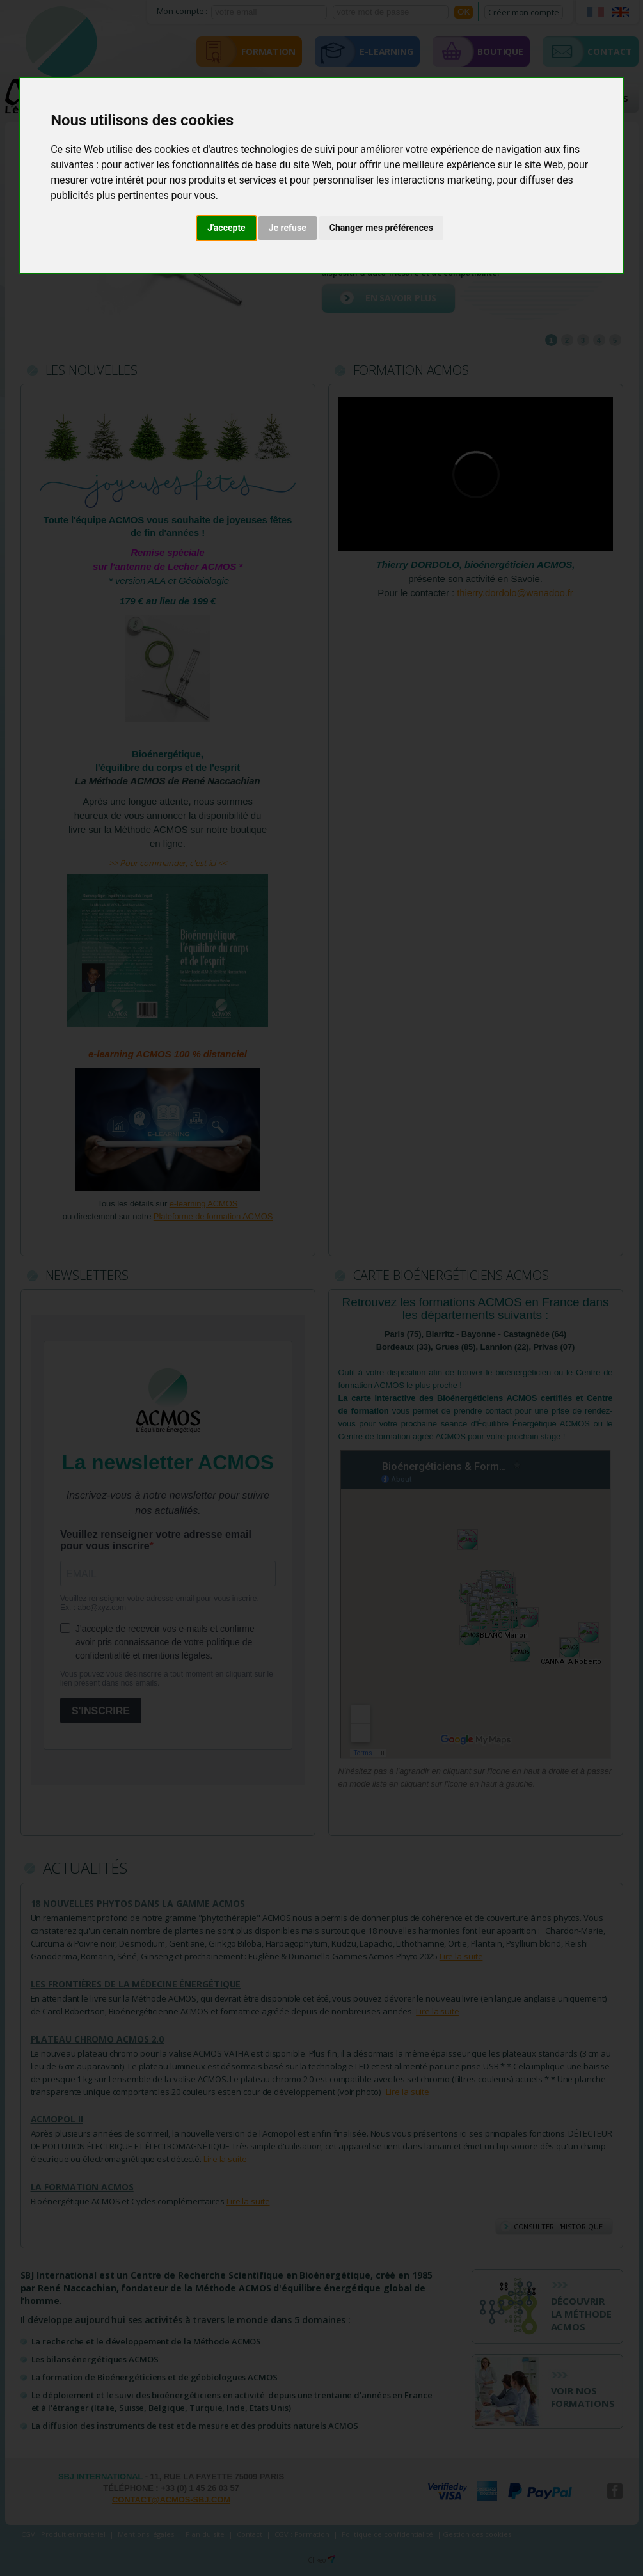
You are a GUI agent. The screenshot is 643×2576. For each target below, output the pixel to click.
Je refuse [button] (287, 228)
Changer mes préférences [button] (381, 228)
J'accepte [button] (226, 228)
